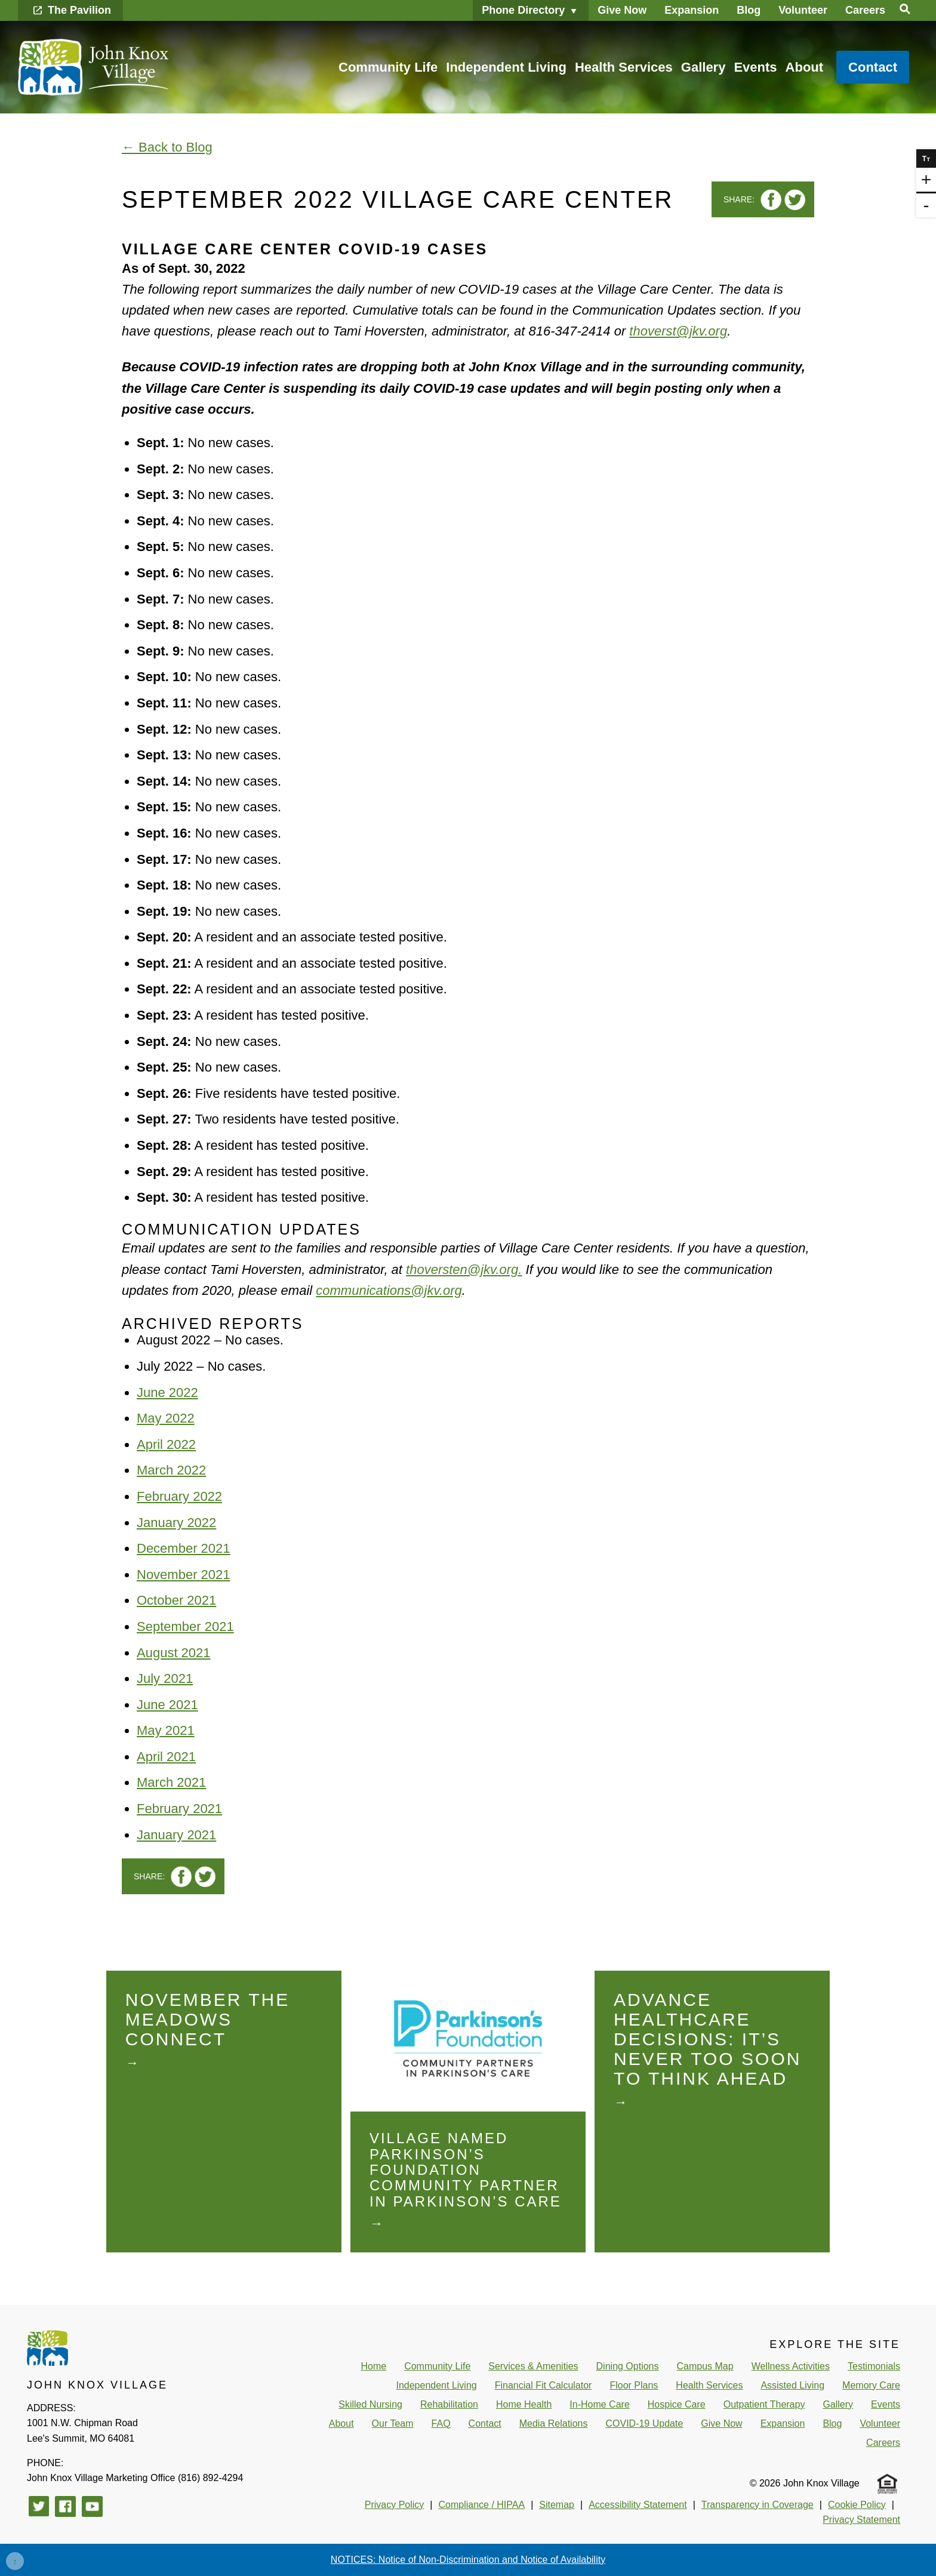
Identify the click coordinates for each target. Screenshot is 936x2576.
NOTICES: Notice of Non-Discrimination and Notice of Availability (468, 2560)
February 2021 (179, 1808)
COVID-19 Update (644, 2423)
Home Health (524, 2404)
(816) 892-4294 (135, 2478)
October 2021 (176, 1600)
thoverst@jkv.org (678, 331)
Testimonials (874, 2366)
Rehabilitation (449, 2404)
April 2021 (166, 1756)
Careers (865, 10)
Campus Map (705, 2366)
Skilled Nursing (370, 2404)
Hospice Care (677, 2404)
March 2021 (171, 1782)
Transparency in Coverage (757, 2505)
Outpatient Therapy (764, 2404)
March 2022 (171, 1470)
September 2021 (185, 1626)
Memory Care (871, 2385)
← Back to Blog (167, 147)
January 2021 (176, 1834)
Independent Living (506, 67)
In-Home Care (599, 2404)
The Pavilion (79, 10)
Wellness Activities (791, 2366)
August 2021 (174, 1652)
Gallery (703, 67)
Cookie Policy (857, 2505)
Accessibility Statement (638, 2505)
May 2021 (166, 1730)
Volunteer (802, 10)
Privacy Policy (394, 2505)
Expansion (691, 10)
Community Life (388, 67)
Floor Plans (633, 2385)
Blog (749, 10)
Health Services (624, 67)
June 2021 (167, 1704)
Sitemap (556, 2505)
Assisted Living (792, 2385)
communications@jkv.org (388, 1290)
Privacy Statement (861, 2520)
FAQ (441, 2423)
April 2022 (166, 1444)
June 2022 (167, 1392)
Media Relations (553, 2423)
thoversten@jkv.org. (464, 1269)
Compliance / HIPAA (481, 2505)
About (805, 67)
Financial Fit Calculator (543, 2385)
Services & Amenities (533, 2366)
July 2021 (165, 1678)
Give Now (622, 10)
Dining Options (627, 2366)
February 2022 (179, 1496)
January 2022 (176, 1522)
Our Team (393, 2423)
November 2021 (183, 1574)
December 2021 (183, 1548)
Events (755, 67)
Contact (872, 67)
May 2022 (166, 1418)
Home (373, 2366)
